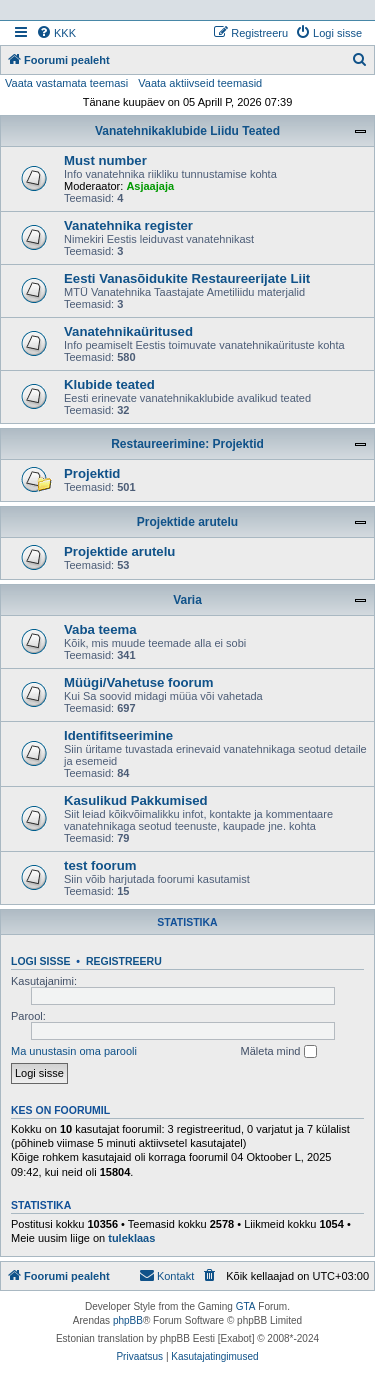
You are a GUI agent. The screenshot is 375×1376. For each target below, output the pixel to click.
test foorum (100, 865)
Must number (105, 160)
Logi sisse (41, 961)
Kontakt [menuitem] (166, 1275)
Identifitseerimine (118, 735)
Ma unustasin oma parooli (74, 1051)
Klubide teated (109, 384)
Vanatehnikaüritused (128, 331)
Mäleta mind (279, 1052)
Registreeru (124, 961)
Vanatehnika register (128, 225)
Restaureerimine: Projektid (187, 444)
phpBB (128, 1320)
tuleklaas (131, 1238)
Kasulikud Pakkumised (136, 800)
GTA (246, 1306)
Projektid (92, 473)
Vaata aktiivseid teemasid (200, 83)
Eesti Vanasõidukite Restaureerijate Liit (187, 278)
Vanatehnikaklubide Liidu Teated (187, 131)
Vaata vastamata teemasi (66, 83)
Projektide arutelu (187, 522)
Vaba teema (100, 629)
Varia (187, 600)
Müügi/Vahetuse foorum (138, 682)
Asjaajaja (150, 186)
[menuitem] (56, 33)
